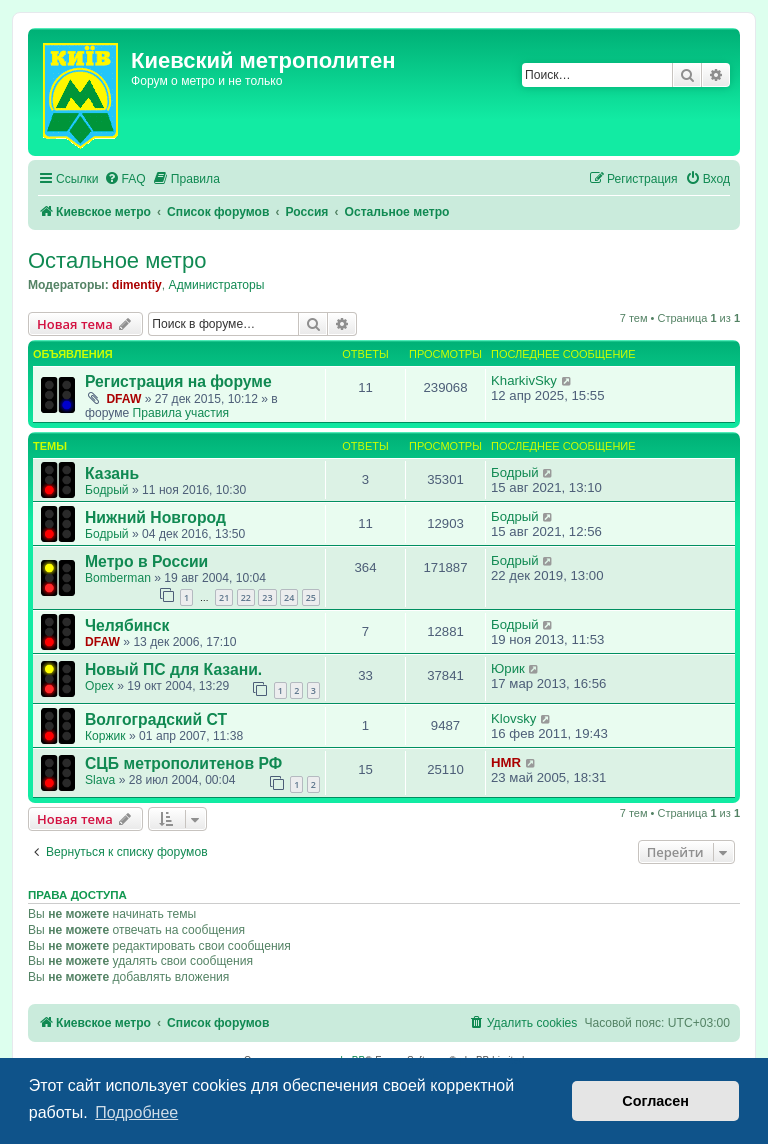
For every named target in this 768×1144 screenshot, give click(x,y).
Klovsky (513, 718)
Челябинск (127, 625)
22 (246, 597)
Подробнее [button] (136, 1112)
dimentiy (137, 285)
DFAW (123, 399)
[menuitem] (125, 179)
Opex (99, 686)
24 (289, 597)
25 (311, 597)
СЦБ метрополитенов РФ (183, 763)
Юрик (508, 668)
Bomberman (118, 578)
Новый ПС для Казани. (173, 669)
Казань (112, 473)
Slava (100, 780)
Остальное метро (117, 260)
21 (224, 597)
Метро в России (146, 561)
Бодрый (107, 490)
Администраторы (217, 285)
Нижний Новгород (155, 517)
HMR (506, 762)
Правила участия (181, 413)
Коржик (105, 736)
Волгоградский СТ (156, 719)
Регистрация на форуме (178, 381)
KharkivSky (524, 380)
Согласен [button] (655, 1101)
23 (267, 597)
